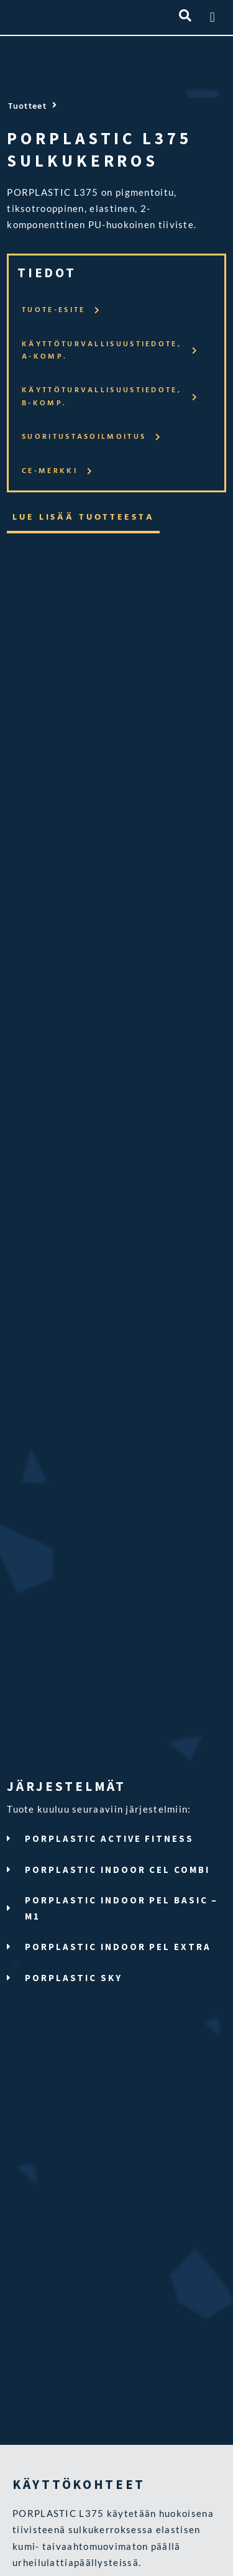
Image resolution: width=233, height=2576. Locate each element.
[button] (212, 17)
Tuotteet (27, 106)
